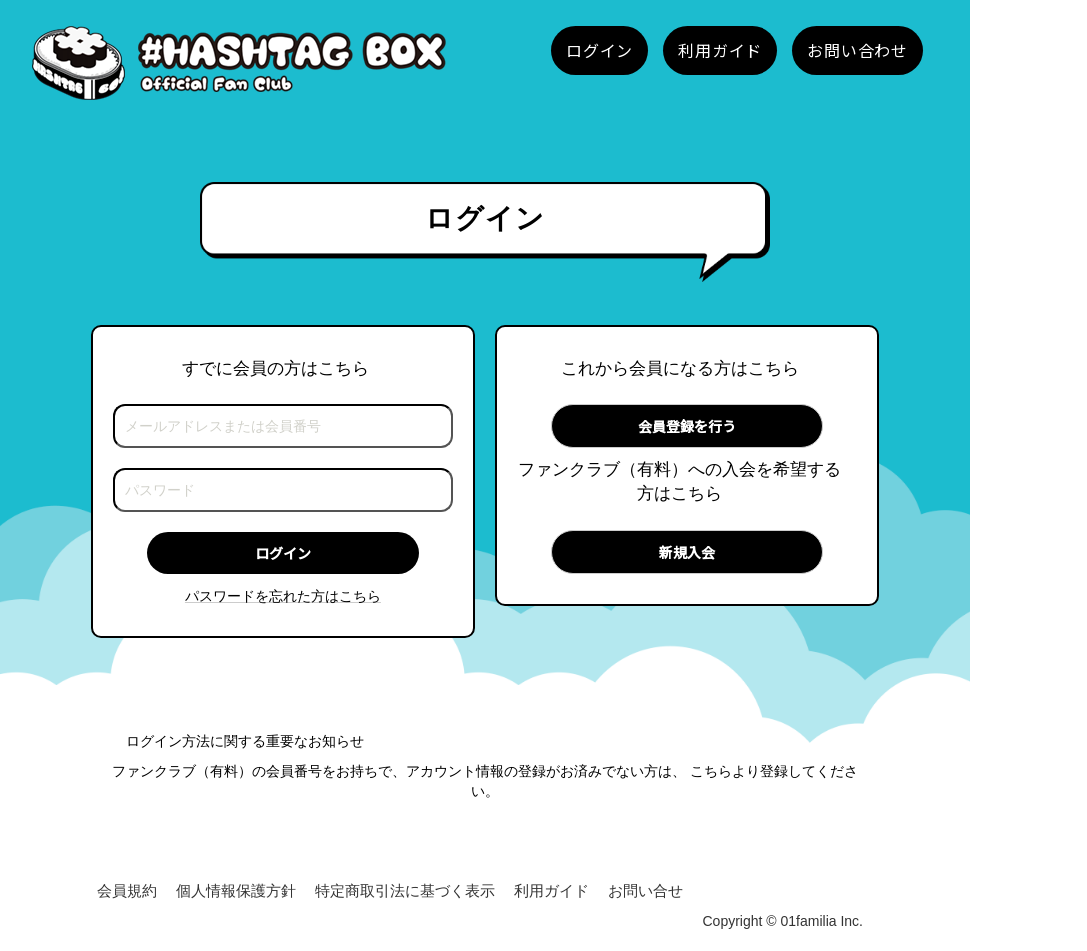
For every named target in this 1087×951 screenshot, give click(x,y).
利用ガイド (551, 890)
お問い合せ (645, 890)
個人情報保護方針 (236, 890)
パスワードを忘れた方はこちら (283, 596)
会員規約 (127, 890)
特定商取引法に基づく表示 (405, 890)
